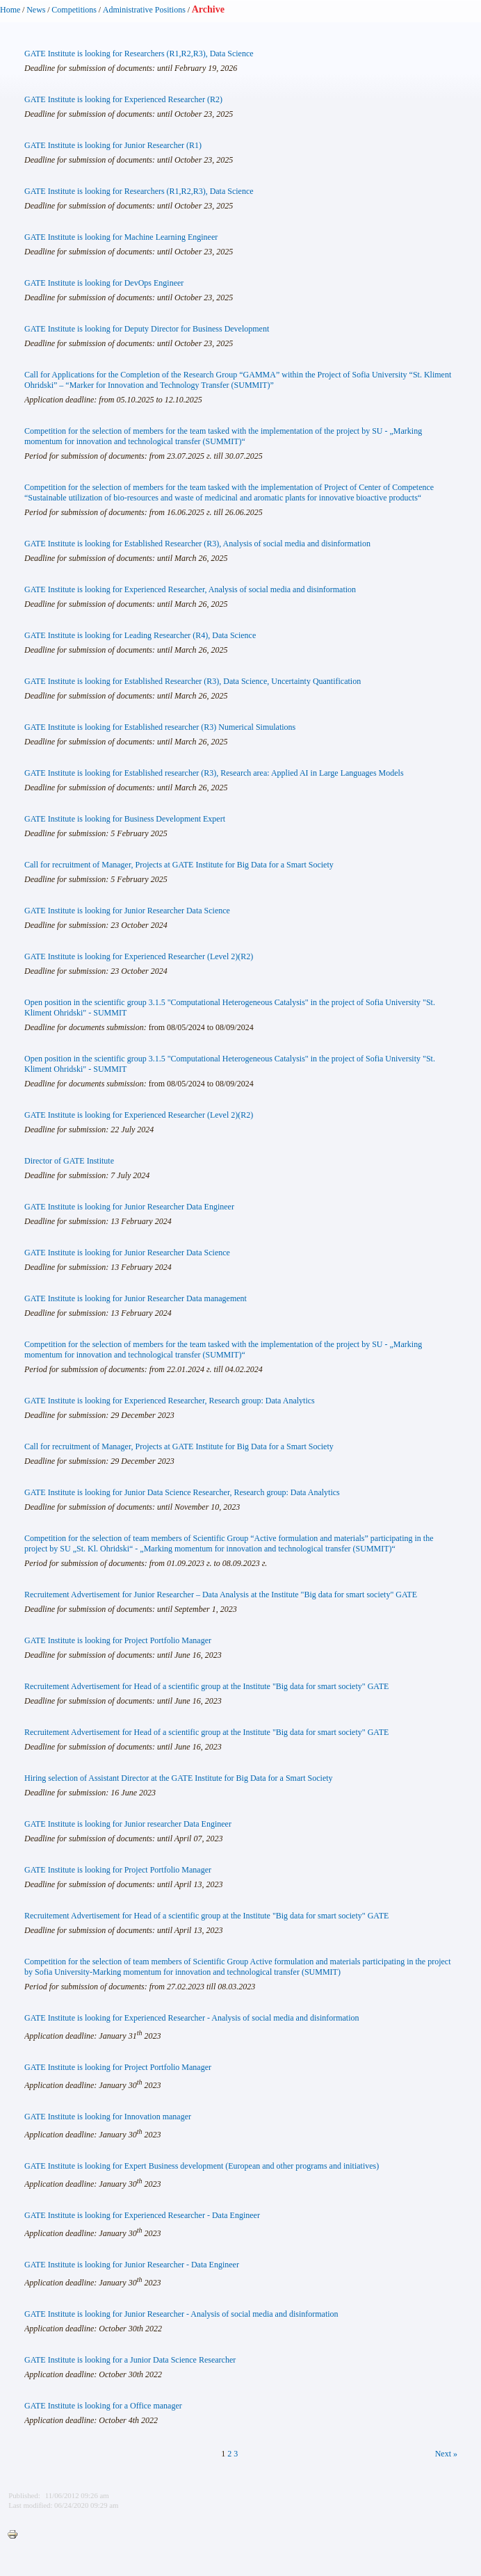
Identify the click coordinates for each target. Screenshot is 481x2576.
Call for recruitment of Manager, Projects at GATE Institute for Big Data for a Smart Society (179, 865)
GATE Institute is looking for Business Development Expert (124, 819)
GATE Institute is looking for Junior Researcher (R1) (113, 145)
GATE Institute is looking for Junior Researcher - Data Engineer (131, 2264)
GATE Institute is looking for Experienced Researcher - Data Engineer (142, 2215)
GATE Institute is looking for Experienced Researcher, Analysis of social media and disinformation (190, 589)
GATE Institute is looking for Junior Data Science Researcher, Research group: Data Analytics (182, 1492)
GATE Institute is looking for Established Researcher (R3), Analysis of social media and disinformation (197, 543)
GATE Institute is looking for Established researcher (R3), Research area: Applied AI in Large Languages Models (214, 773)
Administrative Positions (144, 10)
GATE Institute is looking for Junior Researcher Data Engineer (129, 1207)
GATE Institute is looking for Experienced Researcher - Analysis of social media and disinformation (191, 2018)
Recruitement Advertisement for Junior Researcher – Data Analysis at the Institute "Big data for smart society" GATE (220, 1594)
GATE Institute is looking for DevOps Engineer (104, 283)
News (35, 10)
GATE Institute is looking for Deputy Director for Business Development (146, 329)
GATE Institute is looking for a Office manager (103, 2406)
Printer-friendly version (16, 2535)
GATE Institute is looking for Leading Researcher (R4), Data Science (140, 635)
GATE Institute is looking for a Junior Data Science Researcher (130, 2360)
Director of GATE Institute (69, 1161)
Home (10, 10)
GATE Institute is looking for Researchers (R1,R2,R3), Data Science (139, 53)
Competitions (74, 10)
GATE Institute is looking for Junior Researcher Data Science (127, 910)
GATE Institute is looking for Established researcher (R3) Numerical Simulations (159, 727)
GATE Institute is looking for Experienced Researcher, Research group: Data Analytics (169, 1400)
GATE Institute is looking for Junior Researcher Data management (135, 1298)
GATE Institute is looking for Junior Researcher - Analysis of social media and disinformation (181, 2314)
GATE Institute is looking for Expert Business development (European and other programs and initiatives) (201, 2166)
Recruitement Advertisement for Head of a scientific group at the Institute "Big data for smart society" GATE (206, 1686)
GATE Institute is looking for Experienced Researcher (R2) (123, 99)
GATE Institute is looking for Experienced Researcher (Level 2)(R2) (138, 956)
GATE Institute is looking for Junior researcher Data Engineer (127, 1824)
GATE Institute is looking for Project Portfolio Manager (117, 1640)
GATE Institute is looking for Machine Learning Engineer (121, 237)
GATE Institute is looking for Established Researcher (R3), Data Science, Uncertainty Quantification (192, 681)
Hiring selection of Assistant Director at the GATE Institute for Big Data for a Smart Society (178, 1778)
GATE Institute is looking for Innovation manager (107, 2116)
